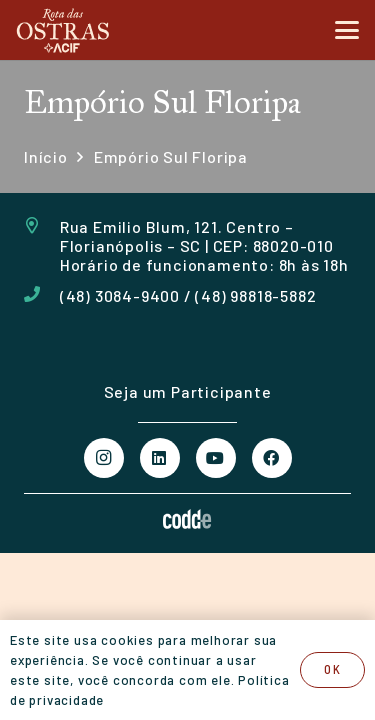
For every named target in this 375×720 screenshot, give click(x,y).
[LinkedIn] (160, 458)
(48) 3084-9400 (120, 295)
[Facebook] (272, 458)
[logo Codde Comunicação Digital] (187, 519)
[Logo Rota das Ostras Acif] (63, 30)
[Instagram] (104, 458)
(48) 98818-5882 (255, 295)
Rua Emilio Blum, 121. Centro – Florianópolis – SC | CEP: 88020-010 (197, 236)
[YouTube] (216, 458)
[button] (347, 30)
